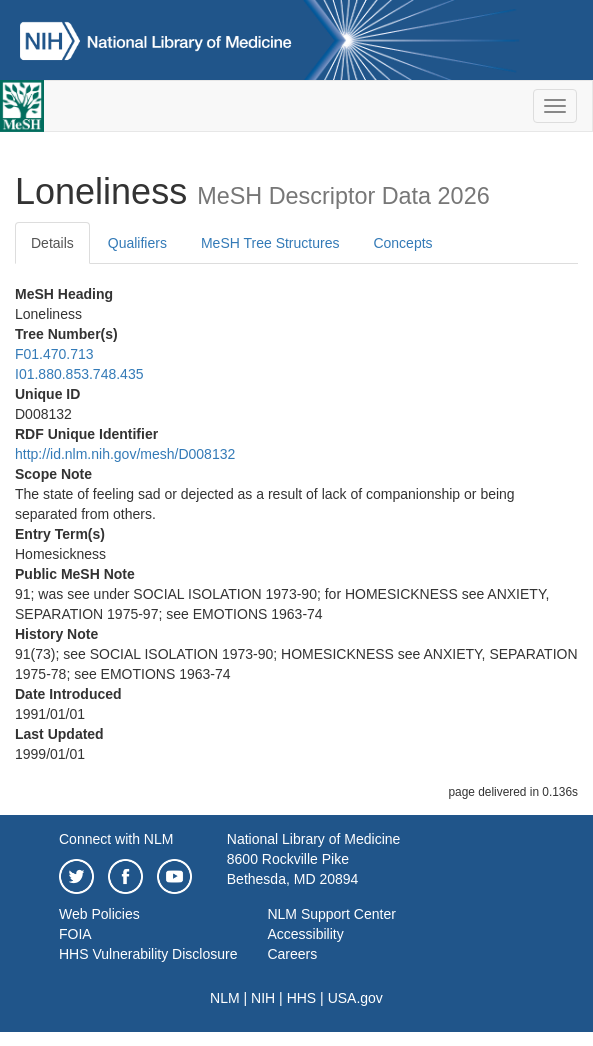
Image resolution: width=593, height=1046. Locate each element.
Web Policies (99, 914)
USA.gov (355, 998)
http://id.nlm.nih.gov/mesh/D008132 (125, 454)
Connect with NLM (116, 839)
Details (52, 243)
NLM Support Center (331, 914)
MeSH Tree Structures (270, 243)
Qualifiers (137, 243)
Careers (292, 954)
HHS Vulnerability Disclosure (148, 954)
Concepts (402, 243)
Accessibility (305, 934)
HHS (302, 998)
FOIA (75, 934)
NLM (225, 998)
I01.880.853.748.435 (79, 374)
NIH (263, 998)
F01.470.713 (54, 354)
